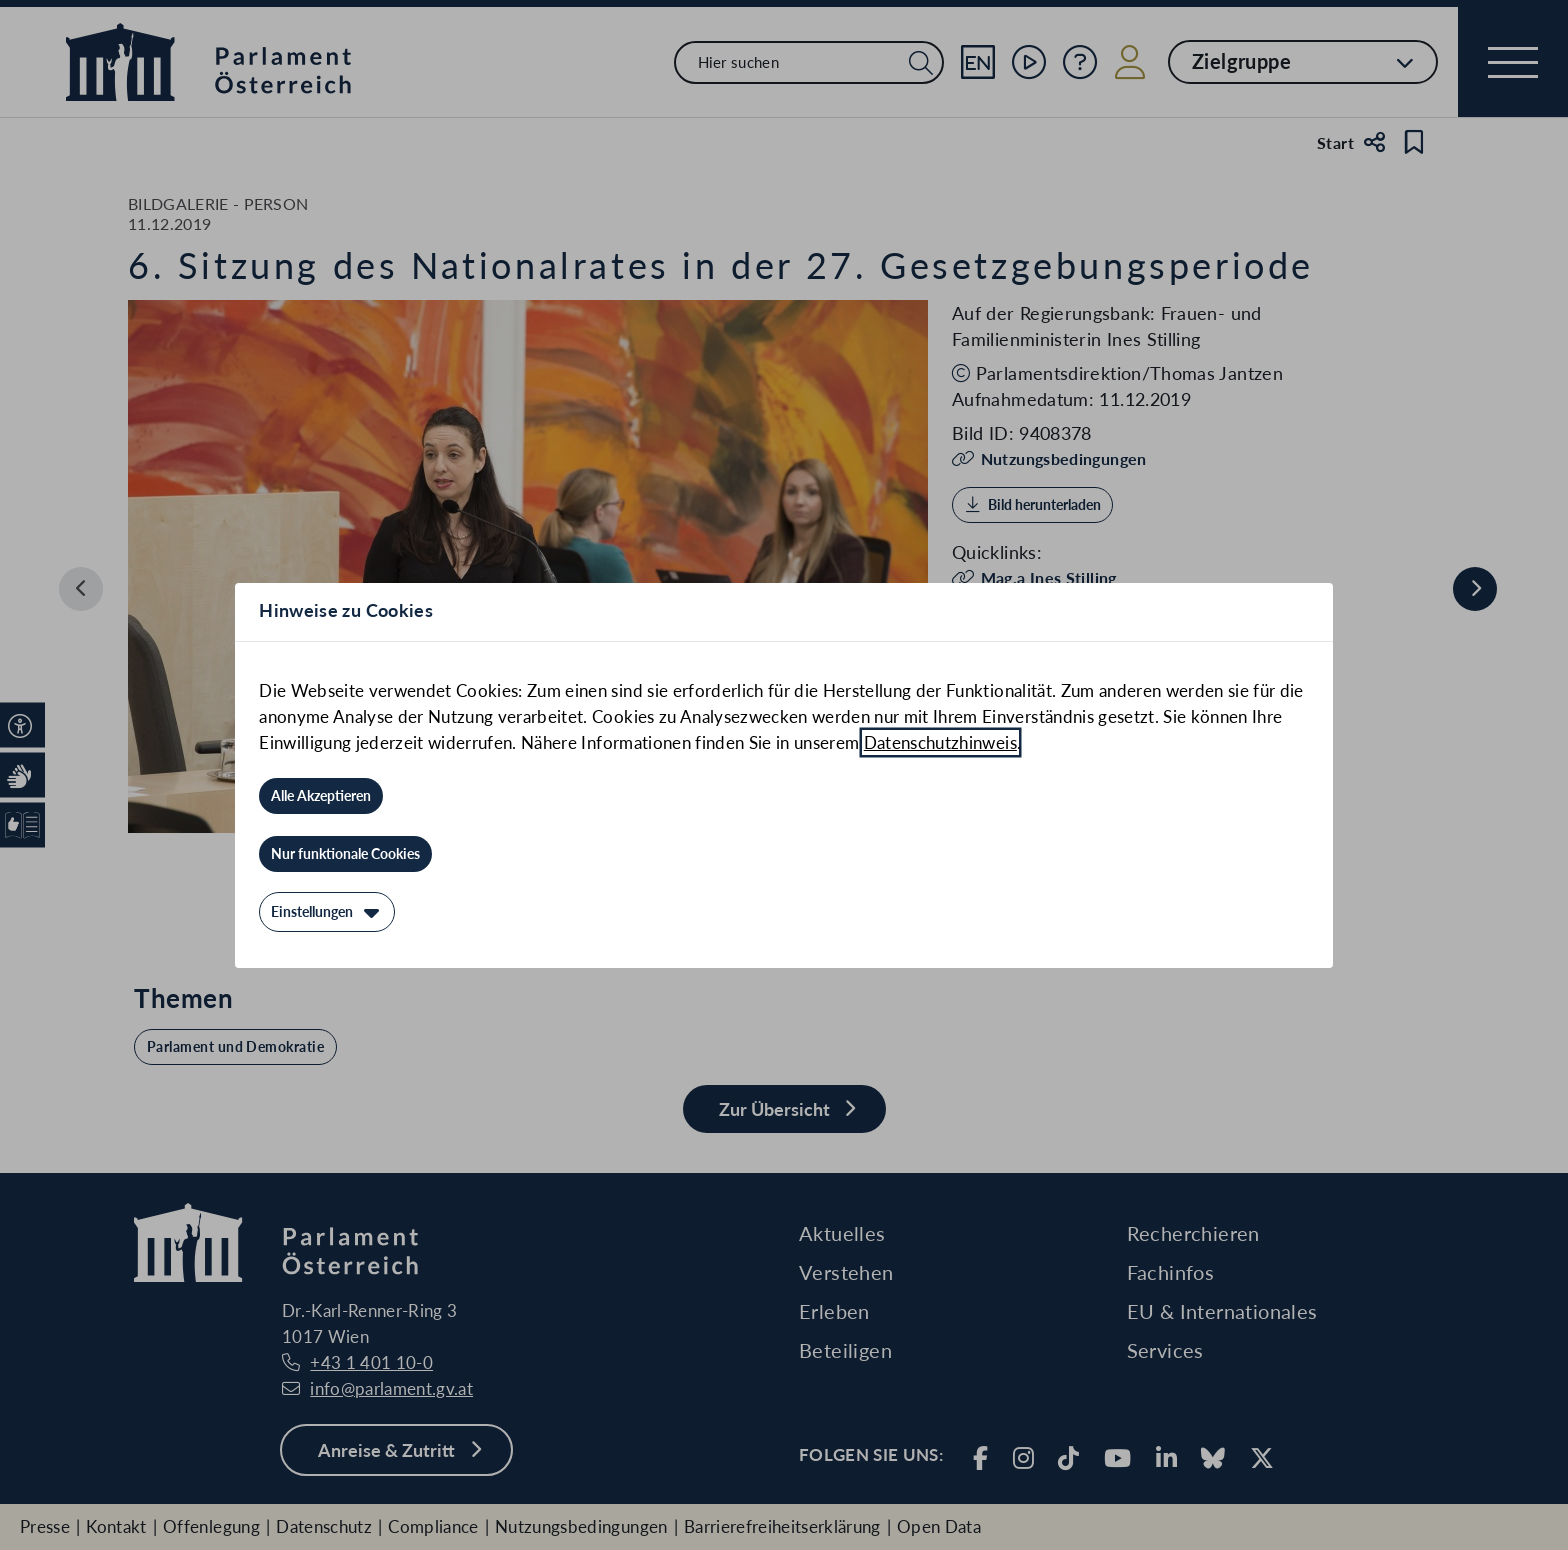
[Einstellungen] (327, 912)
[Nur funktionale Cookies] (345, 854)
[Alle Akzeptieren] (321, 796)
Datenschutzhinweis (940, 742)
